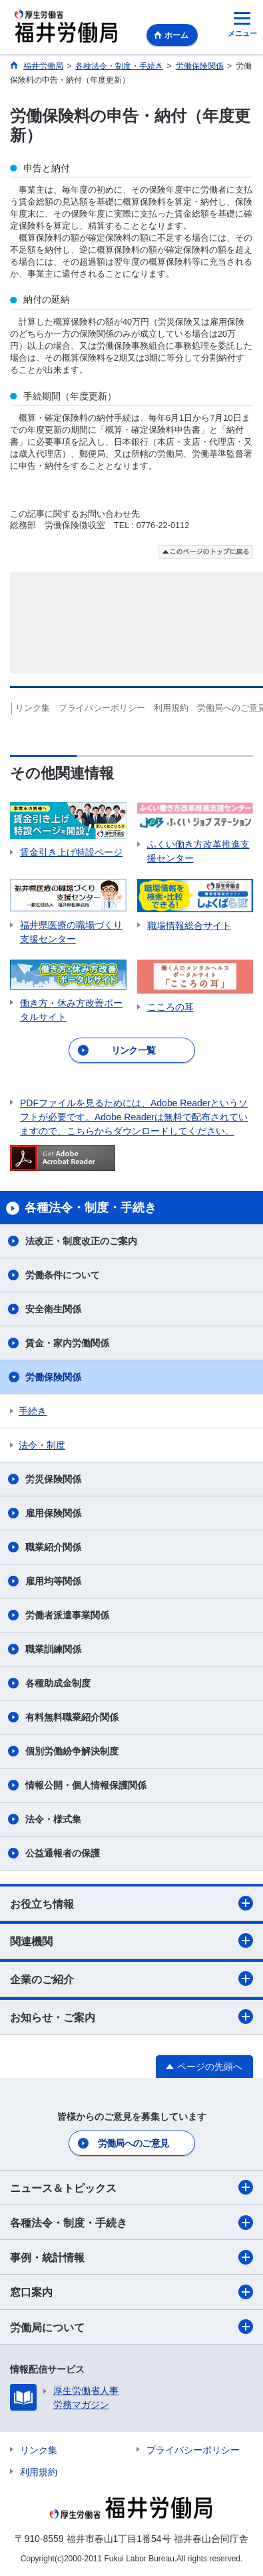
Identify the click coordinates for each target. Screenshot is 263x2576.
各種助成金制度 (58, 1683)
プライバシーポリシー (106, 708)
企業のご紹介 (131, 1978)
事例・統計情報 (131, 2257)
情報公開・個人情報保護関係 (85, 1785)
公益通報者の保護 (62, 1853)
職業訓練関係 (53, 1649)
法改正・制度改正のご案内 (81, 1241)
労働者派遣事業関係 (67, 1615)
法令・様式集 (53, 1819)
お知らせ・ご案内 (131, 2016)
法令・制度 (42, 1445)
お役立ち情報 (131, 1903)
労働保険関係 (53, 1377)
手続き (33, 1411)
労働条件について (62, 1275)
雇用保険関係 (53, 1513)
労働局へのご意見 (133, 2143)
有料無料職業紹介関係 (72, 1717)
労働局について (131, 2326)
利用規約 (175, 708)
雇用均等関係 (53, 1581)
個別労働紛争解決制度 (72, 1751)
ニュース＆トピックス (131, 2187)
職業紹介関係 (53, 1547)
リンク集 (37, 708)
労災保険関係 (53, 1479)
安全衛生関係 (53, 1309)
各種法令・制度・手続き (131, 2222)
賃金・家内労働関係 (67, 1343)
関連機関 (131, 1940)
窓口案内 (131, 2292)
